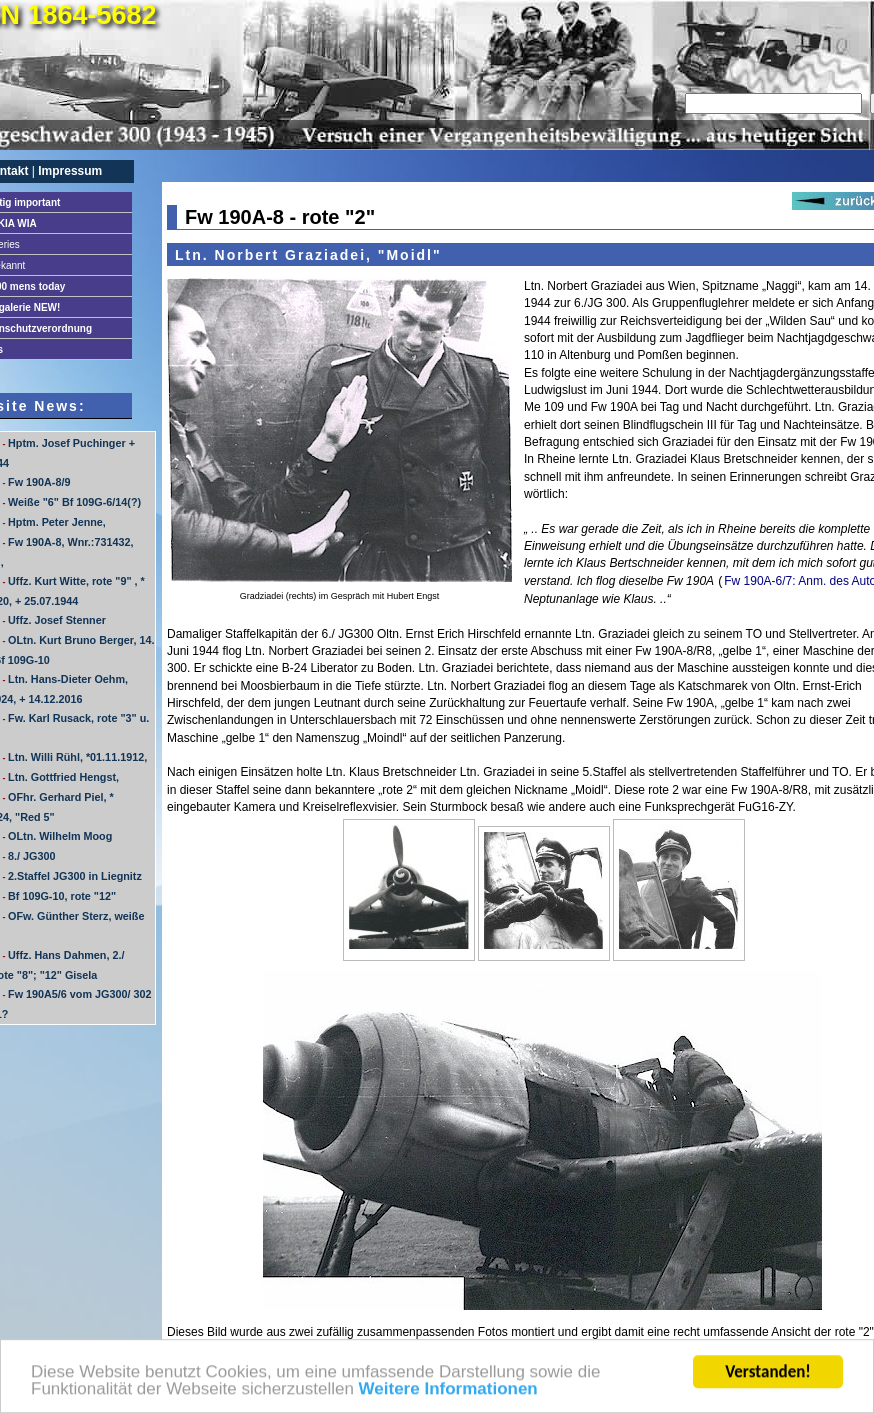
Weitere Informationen (448, 1393)
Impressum (70, 171)
